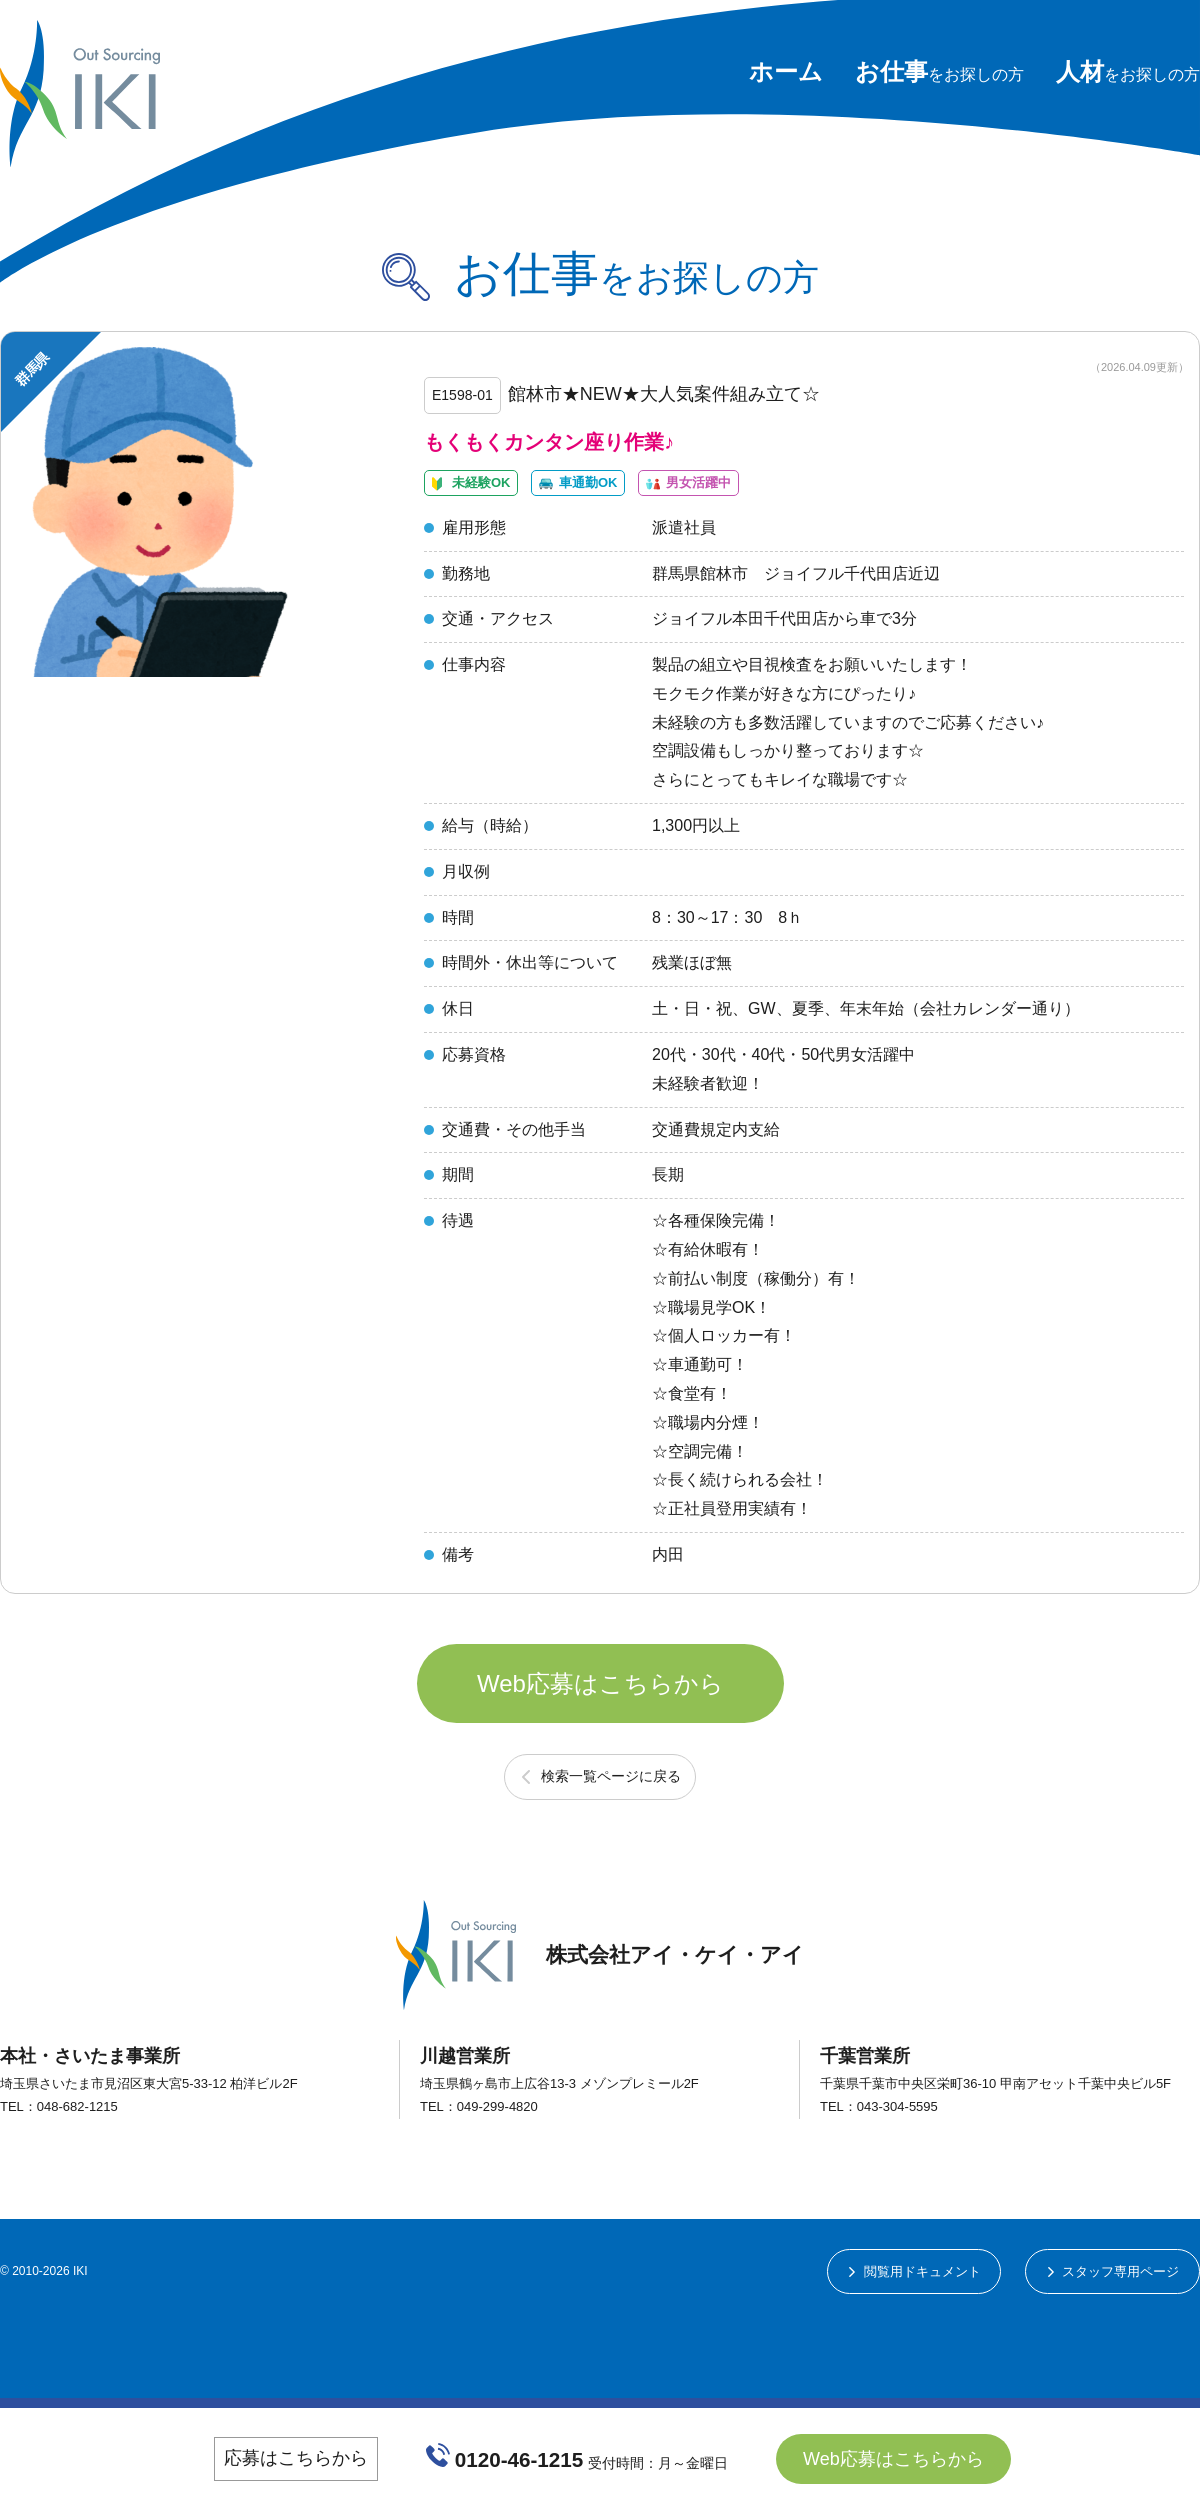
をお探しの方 (939, 74)
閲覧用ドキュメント (904, 2356)
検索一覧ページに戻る (611, 1857)
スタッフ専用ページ (1115, 2356)
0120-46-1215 (520, 2458)
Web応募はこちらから (600, 1743)
